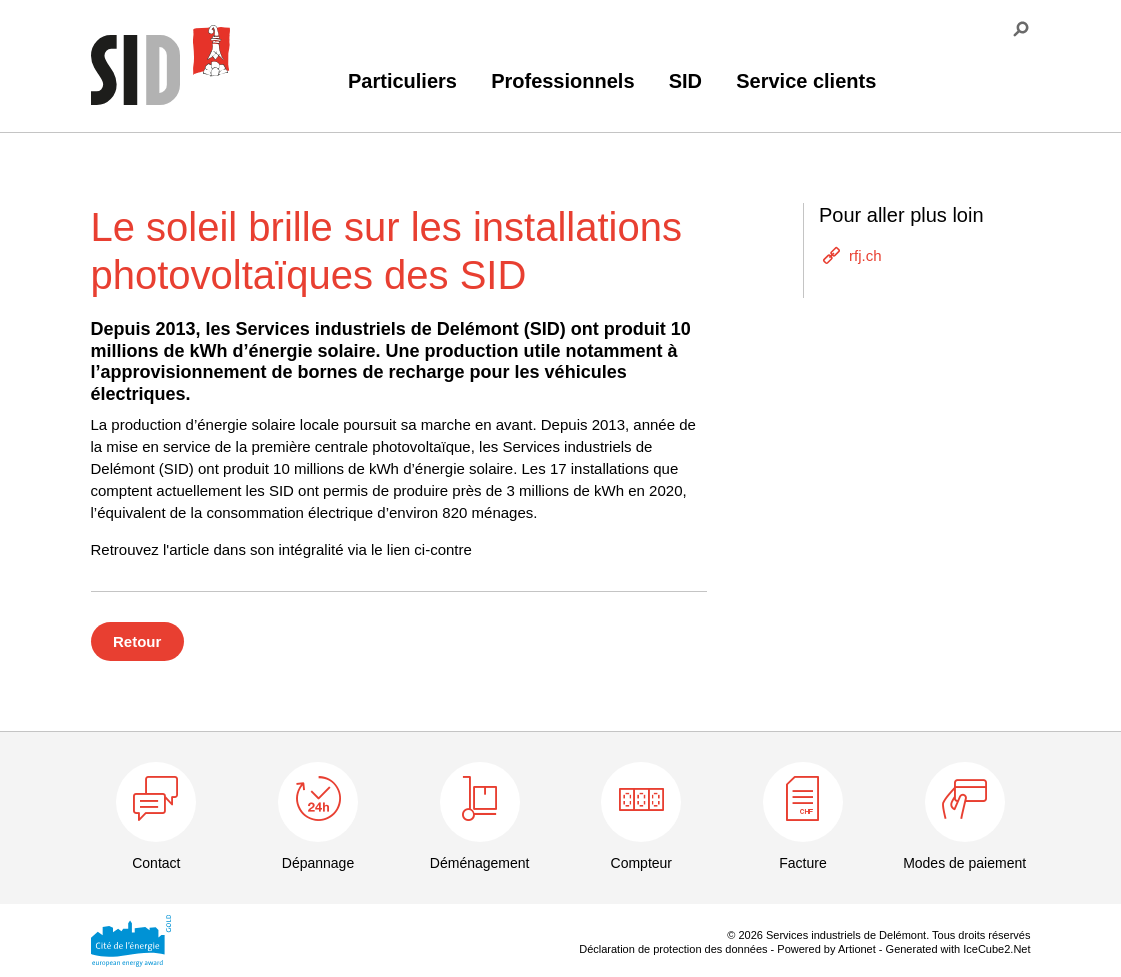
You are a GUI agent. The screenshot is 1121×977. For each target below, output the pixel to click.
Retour (137, 641)
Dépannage (318, 863)
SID (685, 81)
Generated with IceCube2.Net (958, 949)
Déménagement (480, 863)
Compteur (641, 863)
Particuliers (402, 81)
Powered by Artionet (826, 949)
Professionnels (562, 81)
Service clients (806, 81)
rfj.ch (865, 255)
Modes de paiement (964, 863)
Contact (156, 863)
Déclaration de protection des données (673, 949)
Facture (802, 863)
